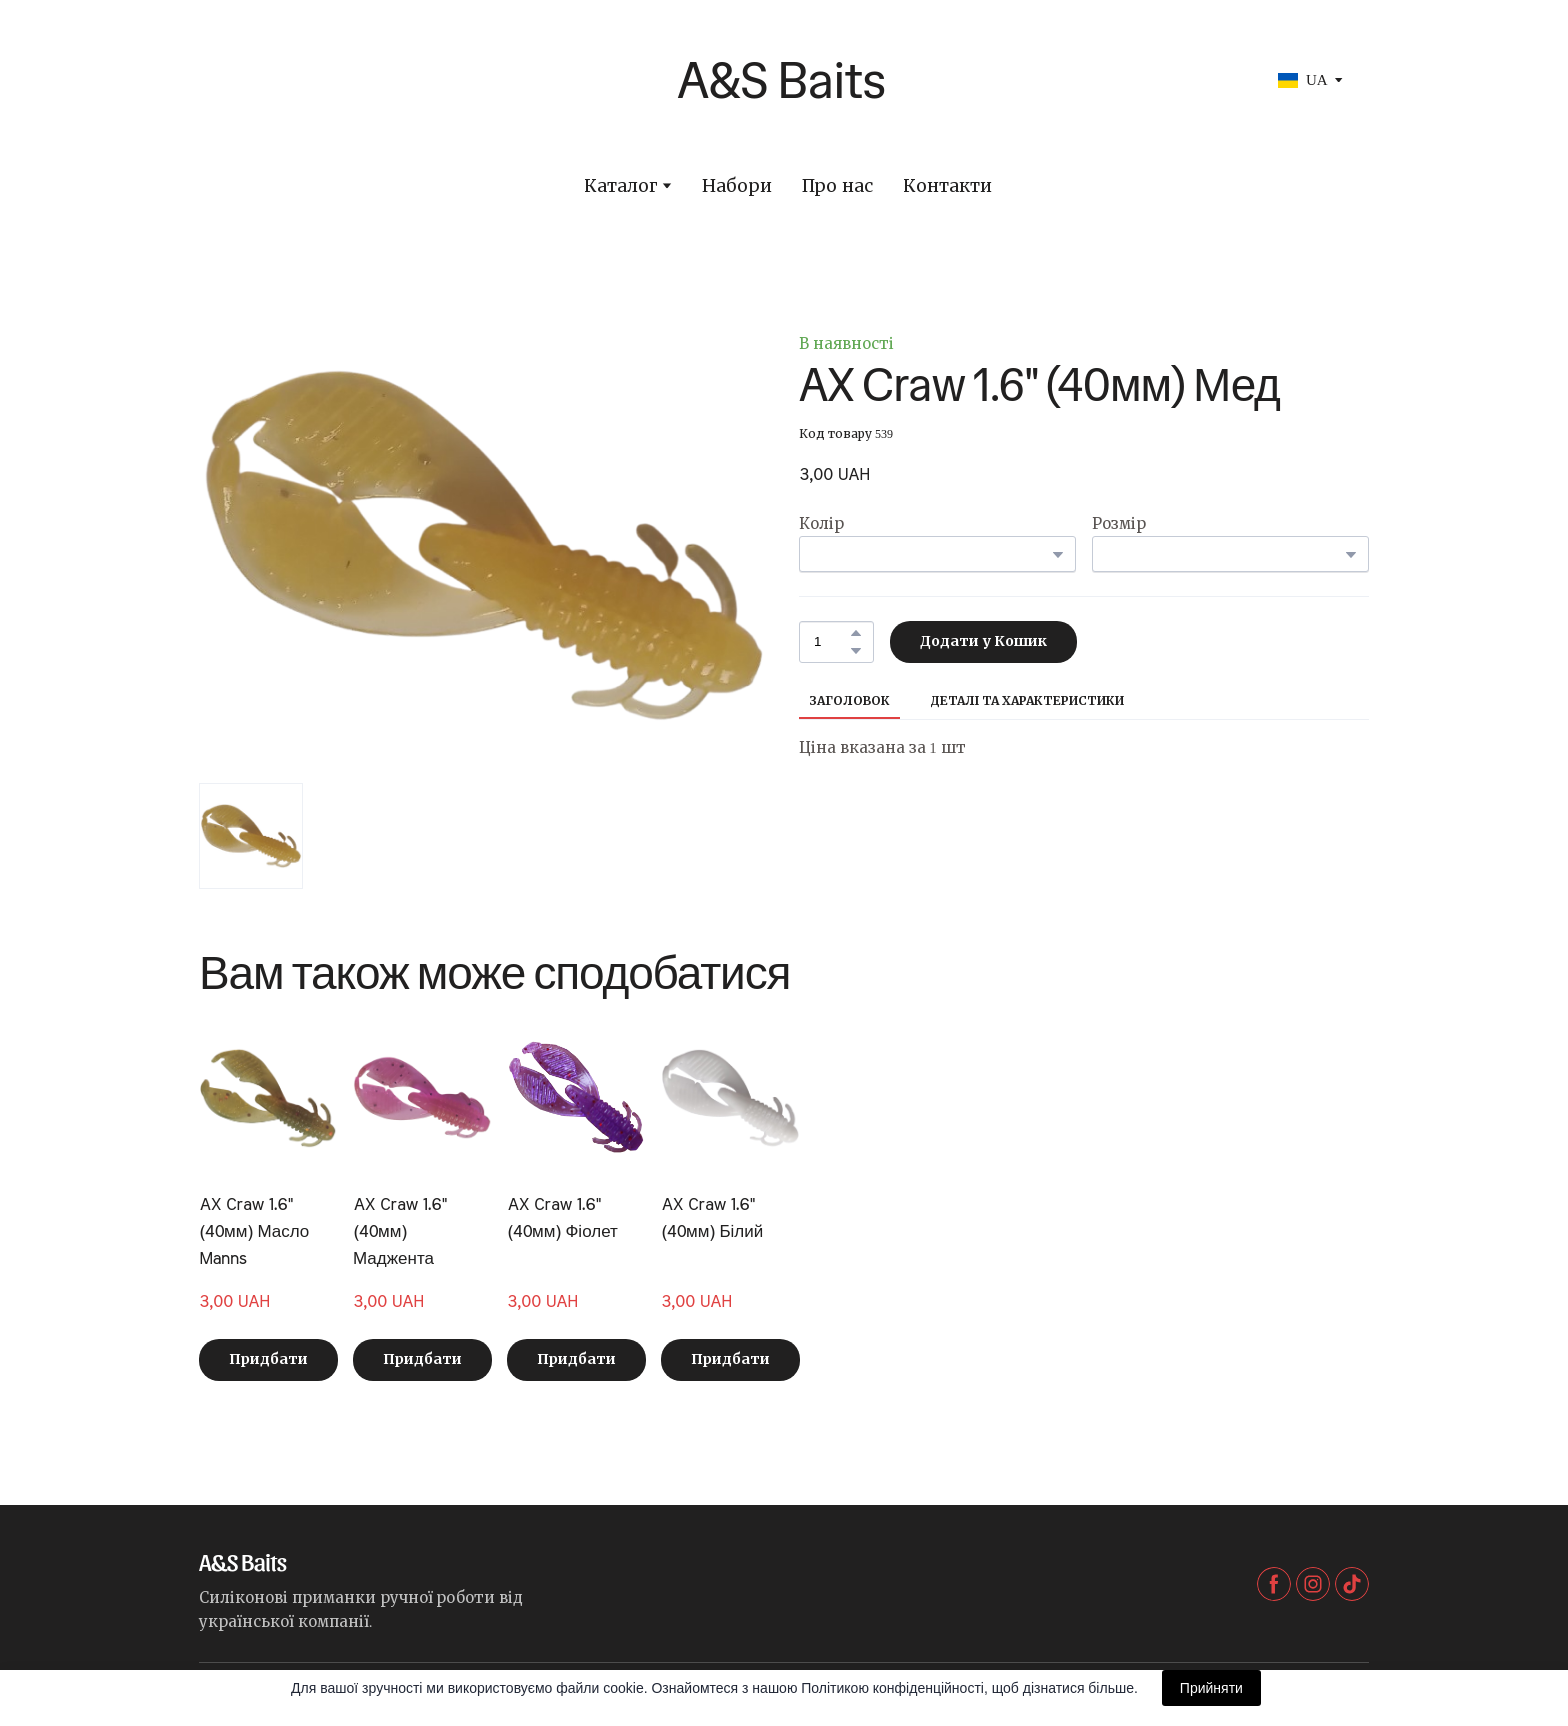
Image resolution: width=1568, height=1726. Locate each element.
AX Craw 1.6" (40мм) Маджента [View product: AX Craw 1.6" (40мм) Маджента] (399, 1231)
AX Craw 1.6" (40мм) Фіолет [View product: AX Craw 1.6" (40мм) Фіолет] (562, 1218)
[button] (856, 633)
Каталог (621, 186)
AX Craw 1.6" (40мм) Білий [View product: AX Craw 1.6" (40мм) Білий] (712, 1218)
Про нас (837, 186)
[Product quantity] (831, 642)
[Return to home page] (607, 80)
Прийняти (1211, 1688)
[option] (1303, 80)
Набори (737, 186)
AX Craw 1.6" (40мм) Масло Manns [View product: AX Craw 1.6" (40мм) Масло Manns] (254, 1231)
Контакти (947, 186)
